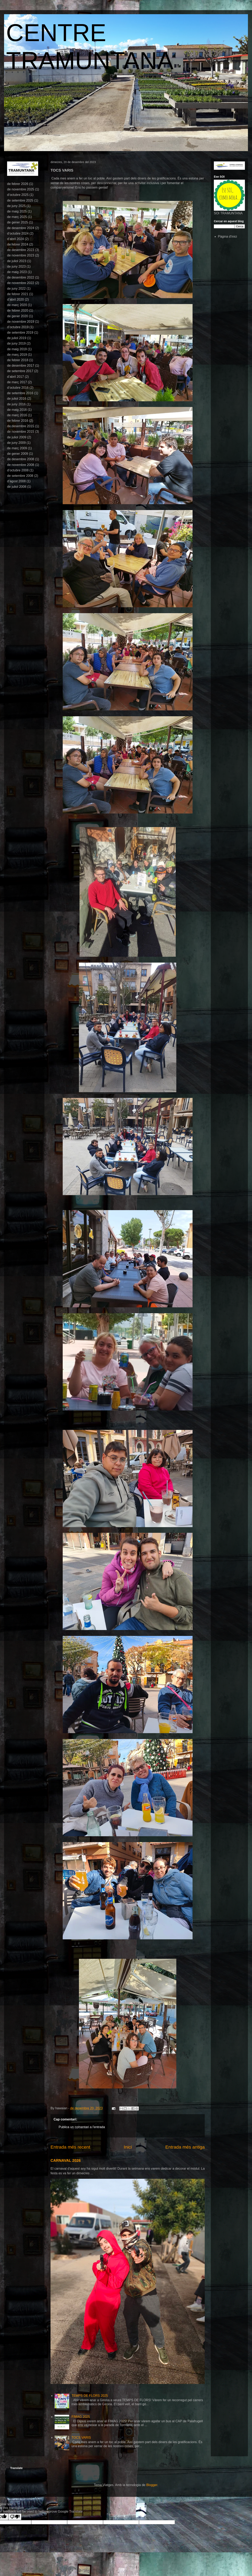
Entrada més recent (70, 2147)
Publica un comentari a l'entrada (82, 2127)
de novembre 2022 (20, 283)
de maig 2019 (17, 349)
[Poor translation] (14, 2516)
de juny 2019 (16, 343)
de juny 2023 (16, 266)
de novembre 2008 (20, 465)
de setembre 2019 (20, 332)
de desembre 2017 (20, 365)
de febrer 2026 (17, 184)
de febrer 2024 (17, 244)
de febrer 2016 (17, 420)
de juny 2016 (16, 404)
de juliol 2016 (16, 398)
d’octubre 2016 (18, 387)
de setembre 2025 (20, 200)
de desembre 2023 (20, 250)
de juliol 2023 (16, 261)
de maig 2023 (17, 272)
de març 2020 (17, 305)
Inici (128, 2147)
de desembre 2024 (20, 228)
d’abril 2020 (15, 299)
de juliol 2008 (16, 486)
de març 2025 (17, 217)
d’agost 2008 (16, 481)
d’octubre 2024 (18, 233)
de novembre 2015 (20, 431)
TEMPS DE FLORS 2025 (89, 2395)
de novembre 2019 (20, 321)
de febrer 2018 (17, 360)
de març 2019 (17, 354)
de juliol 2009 (16, 437)
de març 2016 (17, 415)
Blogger (151, 2485)
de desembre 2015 (20, 426)
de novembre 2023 (20, 255)
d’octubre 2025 (18, 194)
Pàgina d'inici (227, 236)
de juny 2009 (16, 442)
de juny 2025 (16, 206)
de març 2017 (17, 382)
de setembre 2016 (20, 393)
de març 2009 (17, 448)
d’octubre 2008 (18, 470)
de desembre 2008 (20, 459)
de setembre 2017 (20, 371)
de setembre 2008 (20, 475)
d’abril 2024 (15, 239)
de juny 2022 (16, 288)
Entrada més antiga (185, 2147)
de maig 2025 (17, 211)
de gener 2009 (17, 453)
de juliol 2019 (16, 338)
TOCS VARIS (81, 2437)
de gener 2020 (17, 316)
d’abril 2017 (15, 376)
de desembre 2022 (20, 277)
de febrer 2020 (17, 310)
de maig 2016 (17, 409)
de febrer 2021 (17, 294)
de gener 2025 (17, 222)
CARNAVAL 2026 (66, 2160)
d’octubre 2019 (18, 327)
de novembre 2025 (20, 189)
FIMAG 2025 (80, 2416)
